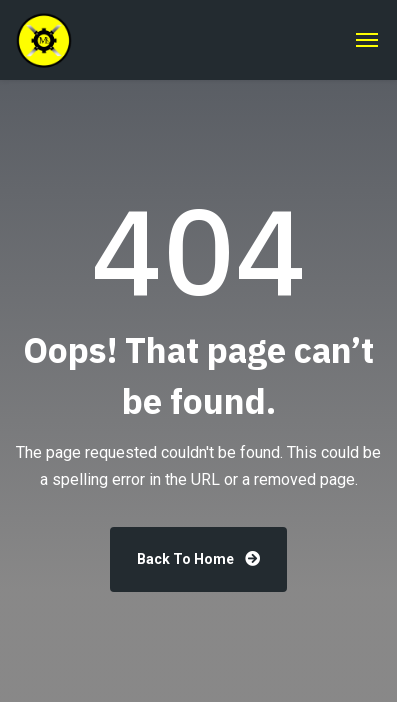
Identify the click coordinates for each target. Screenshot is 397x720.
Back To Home (198, 559)
